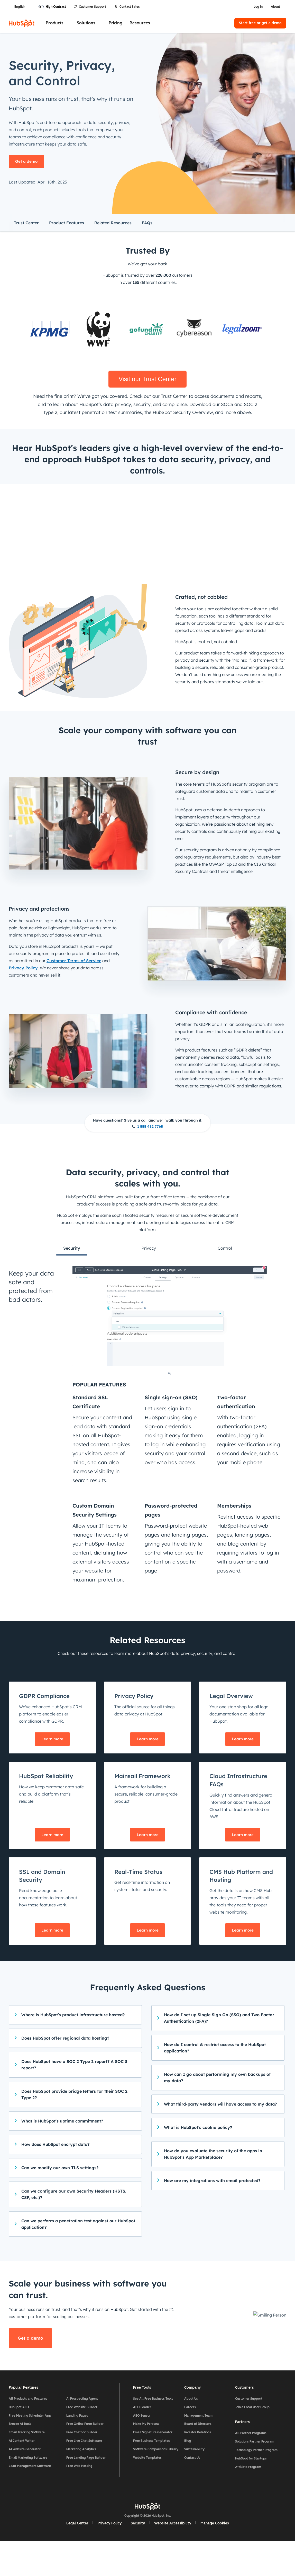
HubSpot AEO (19, 2407)
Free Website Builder (81, 2407)
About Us (191, 2398)
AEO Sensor (142, 2415)
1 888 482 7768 (147, 1126)
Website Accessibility (172, 2523)
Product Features (66, 222)
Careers (190, 2407)
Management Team (198, 2415)
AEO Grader (142, 2407)
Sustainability (194, 2449)
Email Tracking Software (27, 2432)
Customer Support (248, 2398)
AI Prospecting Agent (82, 2398)
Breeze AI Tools (20, 2424)
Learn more (52, 1738)
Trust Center (26, 222)
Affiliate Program (248, 2467)
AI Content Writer (22, 2441)
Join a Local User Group (252, 2407)
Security (138, 2523)
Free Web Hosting (79, 2466)
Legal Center (77, 2523)
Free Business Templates (151, 2441)
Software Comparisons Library (155, 2449)
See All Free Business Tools (153, 2398)
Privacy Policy (110, 2523)
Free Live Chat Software (84, 2441)
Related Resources (113, 222)
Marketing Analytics (81, 2449)
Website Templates (147, 2457)
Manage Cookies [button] (214, 2523)
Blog (187, 2441)
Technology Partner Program (256, 2450)
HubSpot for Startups (251, 2458)
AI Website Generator (25, 2449)
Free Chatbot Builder (81, 2432)
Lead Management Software (30, 2466)
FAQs (147, 222)
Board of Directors (197, 2424)
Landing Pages (77, 2415)
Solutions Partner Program (254, 2441)
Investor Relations (197, 2432)
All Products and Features (28, 2398)
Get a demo (26, 161)
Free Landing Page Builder (86, 2457)
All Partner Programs (250, 2433)
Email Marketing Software (28, 2457)
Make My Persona (146, 2424)
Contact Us (192, 2457)
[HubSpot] (147, 2506)
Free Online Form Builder (85, 2424)
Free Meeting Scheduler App (30, 2415)
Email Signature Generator (152, 2432)
